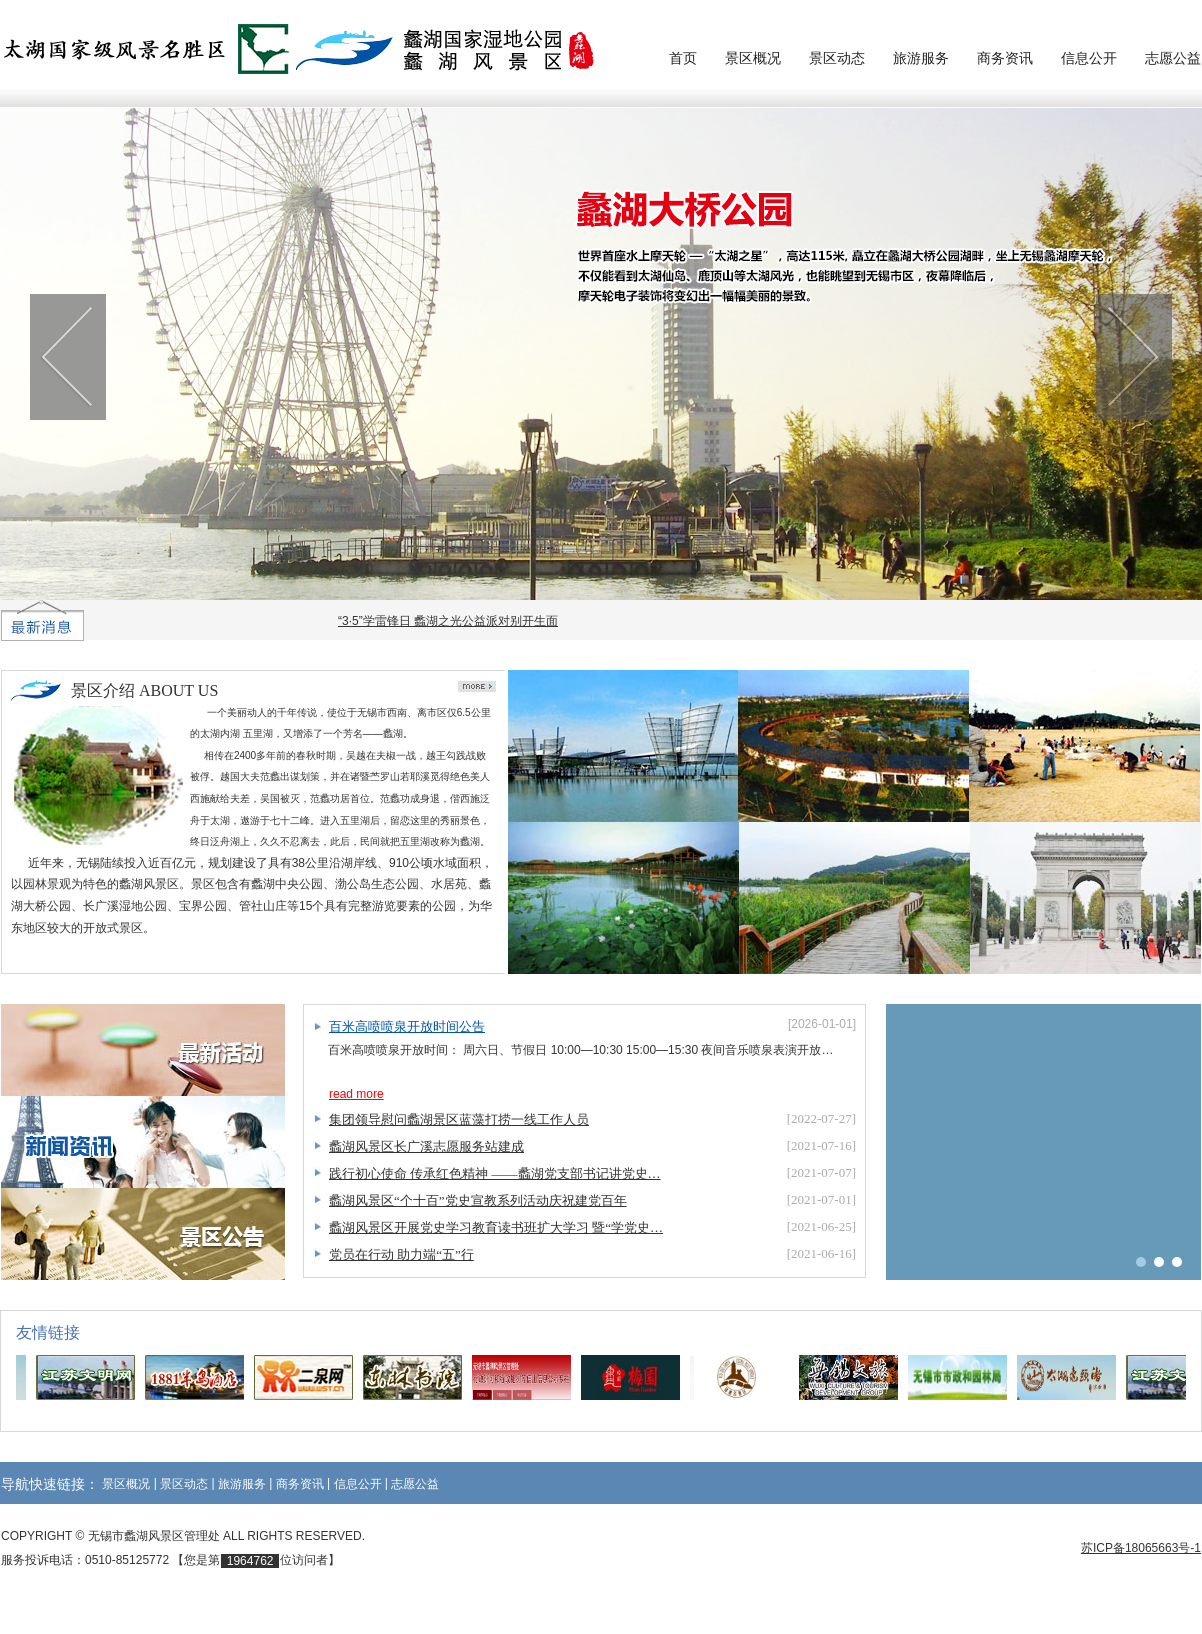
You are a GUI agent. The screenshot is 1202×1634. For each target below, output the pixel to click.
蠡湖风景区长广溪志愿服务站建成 (426, 1146)
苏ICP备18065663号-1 (1141, 1548)
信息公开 (1089, 58)
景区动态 (837, 58)
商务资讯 (1005, 58)
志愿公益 (1173, 58)
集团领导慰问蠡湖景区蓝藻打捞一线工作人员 (459, 1119)
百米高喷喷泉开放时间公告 (407, 1026)
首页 (683, 58)
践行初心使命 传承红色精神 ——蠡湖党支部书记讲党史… (495, 1173)
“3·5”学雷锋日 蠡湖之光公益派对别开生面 (452, 621)
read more (356, 1094)
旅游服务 (921, 58)
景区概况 (753, 58)
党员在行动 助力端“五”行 (401, 1254)
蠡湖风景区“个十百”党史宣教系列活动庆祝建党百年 (478, 1200)
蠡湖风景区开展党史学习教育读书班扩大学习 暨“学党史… (496, 1227)
